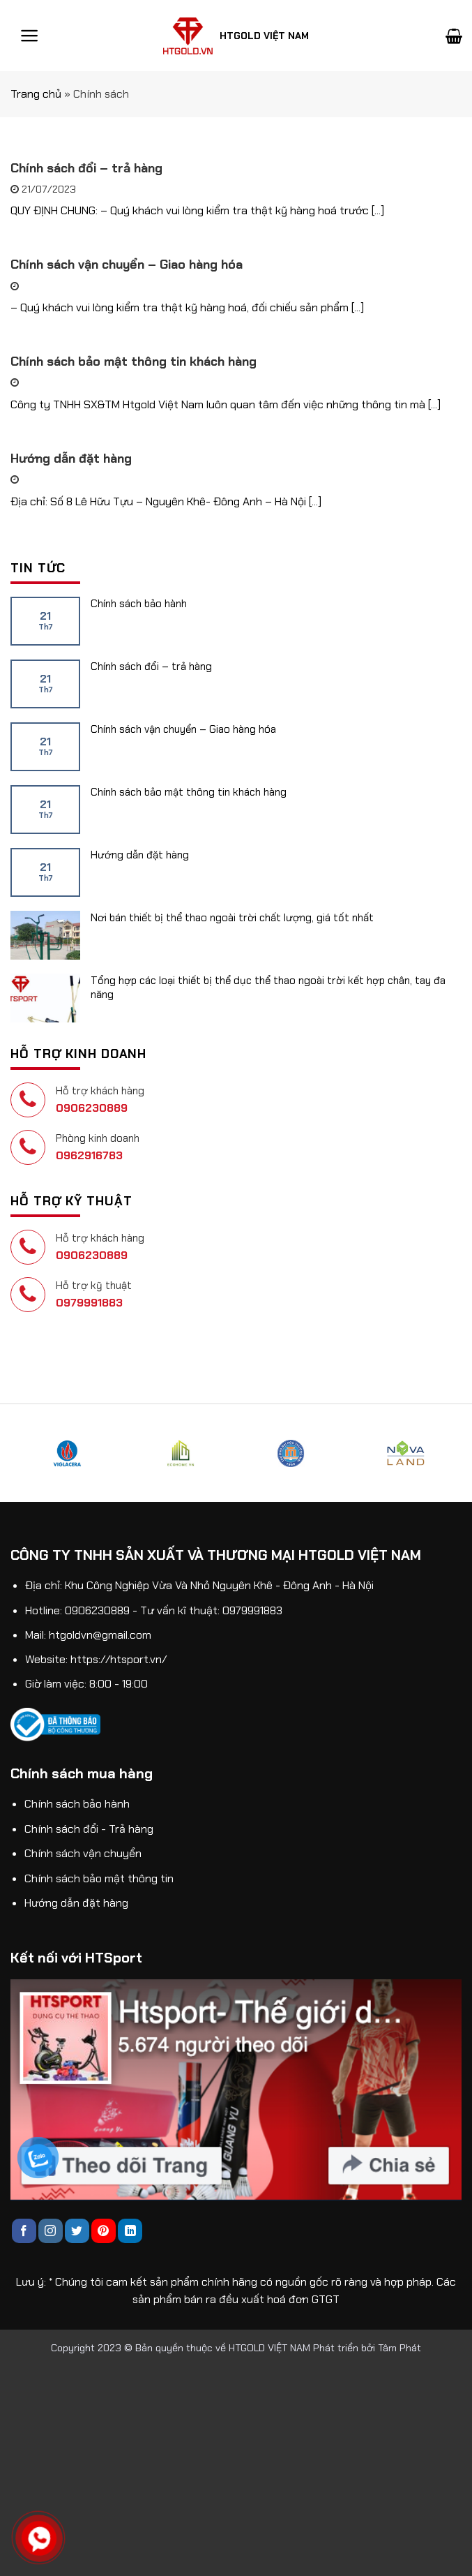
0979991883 (89, 1302)
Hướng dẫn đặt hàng (140, 855)
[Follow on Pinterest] (103, 2231)
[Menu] (30, 35)
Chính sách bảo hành (139, 604)
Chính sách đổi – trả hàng (151, 666)
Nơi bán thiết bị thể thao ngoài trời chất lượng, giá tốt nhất (232, 918)
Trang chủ (35, 94)
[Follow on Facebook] (24, 2231)
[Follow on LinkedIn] (130, 2231)
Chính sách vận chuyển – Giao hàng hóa (183, 729)
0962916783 (89, 1155)
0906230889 (92, 1108)
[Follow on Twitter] (77, 2231)
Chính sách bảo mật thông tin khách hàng (189, 792)
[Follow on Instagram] (50, 2231)
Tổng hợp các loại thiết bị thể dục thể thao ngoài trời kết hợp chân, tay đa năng (268, 988)
